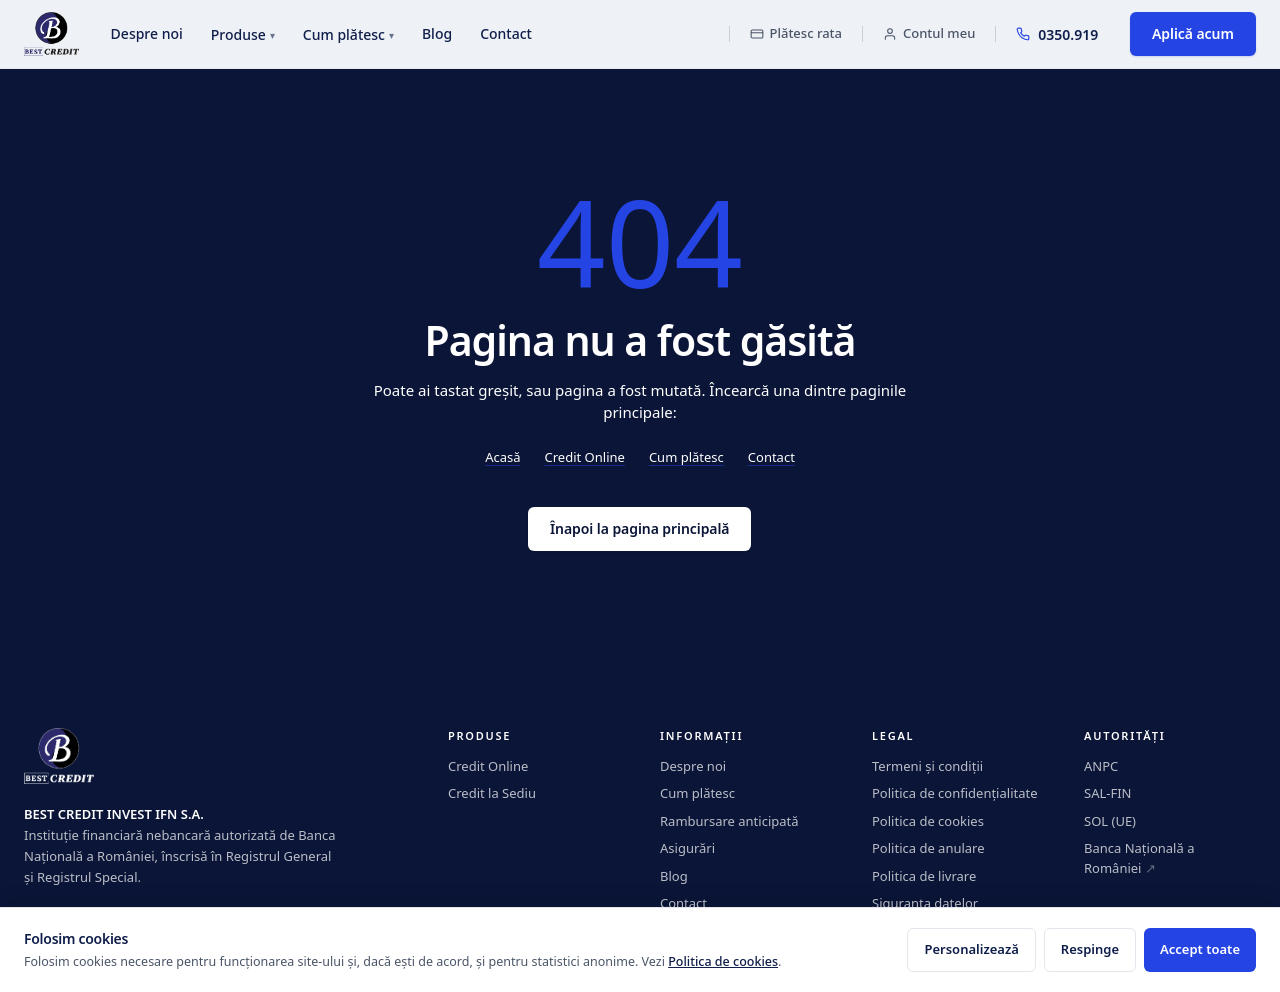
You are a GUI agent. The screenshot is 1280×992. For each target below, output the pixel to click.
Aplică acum (1193, 33)
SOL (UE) (1110, 821)
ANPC (1101, 766)
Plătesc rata (796, 33)
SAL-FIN (1107, 793)
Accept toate (1200, 949)
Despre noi (147, 33)
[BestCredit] (51, 34)
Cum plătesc (348, 34)
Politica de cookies (928, 821)
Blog (437, 33)
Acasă (502, 457)
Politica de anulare (928, 848)
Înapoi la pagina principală (639, 528)
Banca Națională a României (1139, 858)
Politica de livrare (924, 876)
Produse (243, 34)
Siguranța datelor (925, 903)
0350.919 (1057, 34)
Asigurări (687, 848)
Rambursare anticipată (729, 821)
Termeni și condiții (927, 766)
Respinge (1090, 949)
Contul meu (929, 33)
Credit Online (585, 457)
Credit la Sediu (492, 793)
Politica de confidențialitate (955, 793)
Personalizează (971, 949)
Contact (506, 33)
